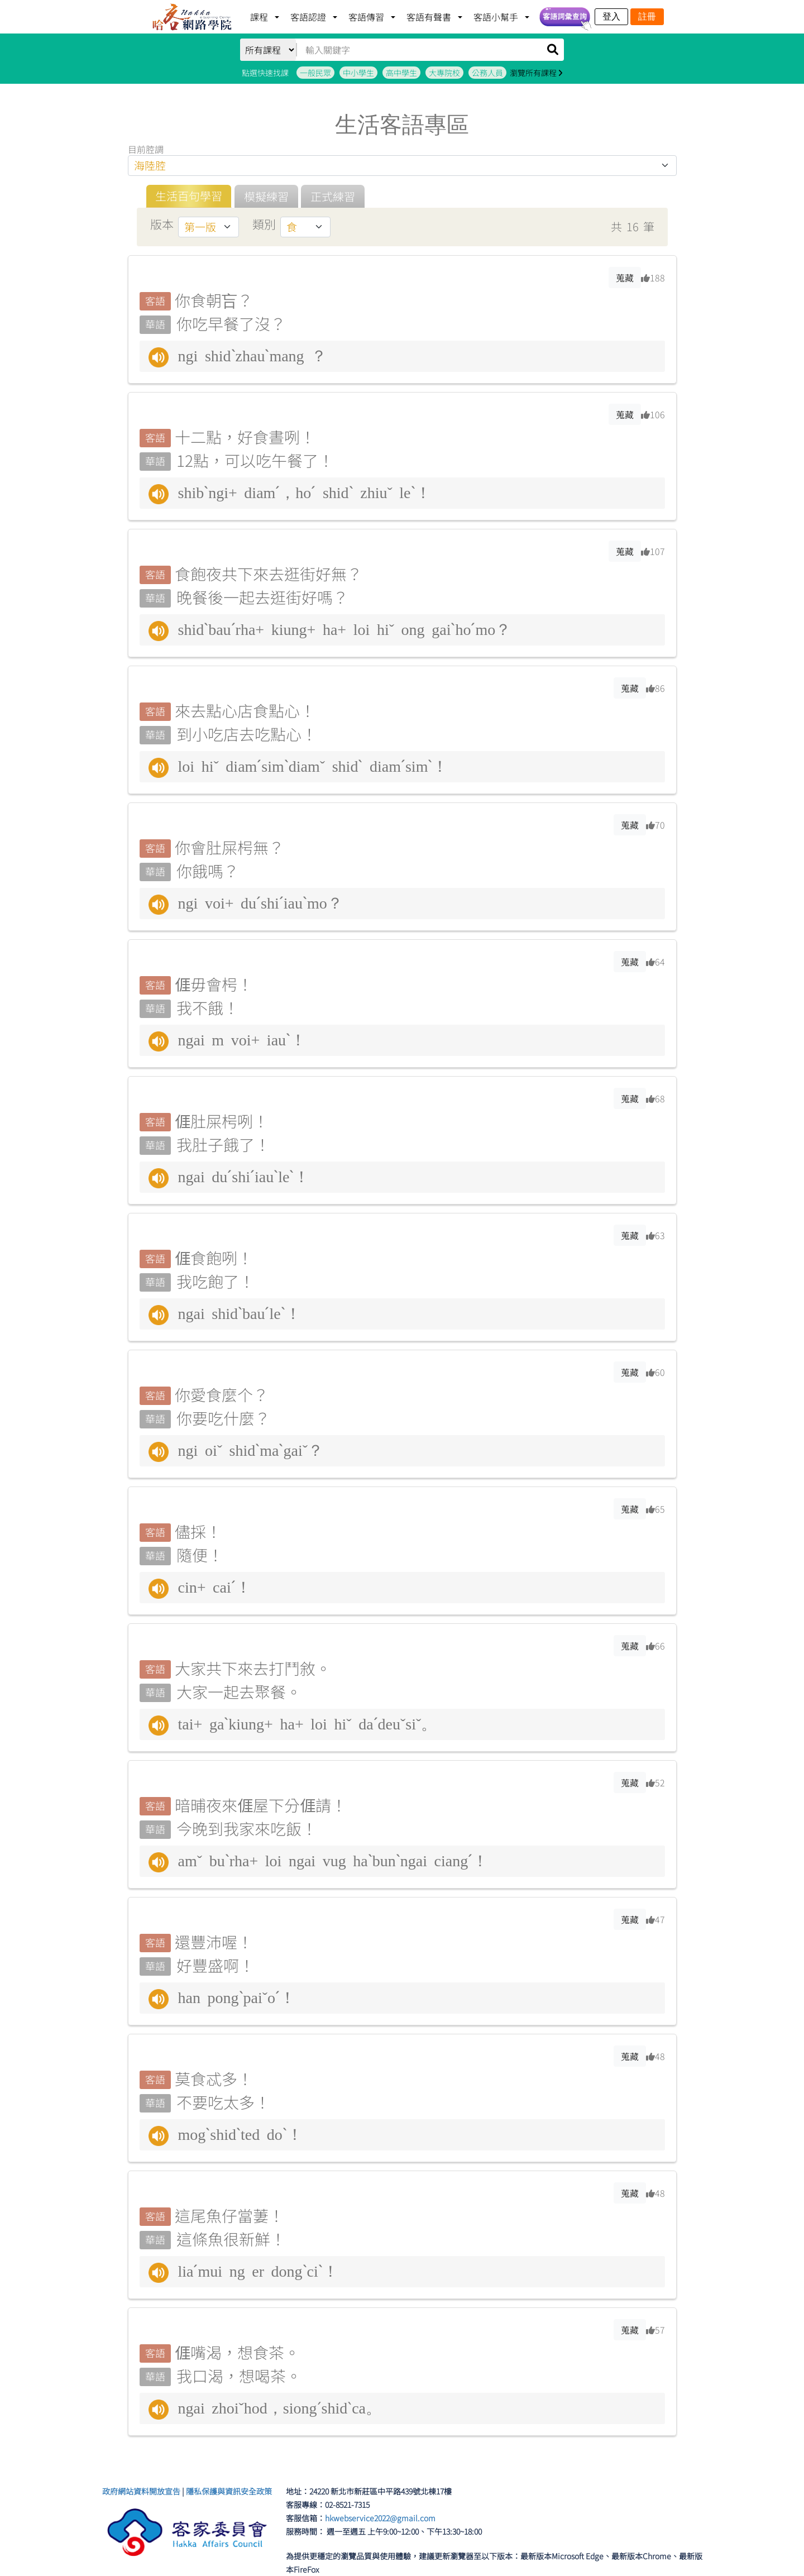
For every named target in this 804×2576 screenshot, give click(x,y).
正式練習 (332, 196)
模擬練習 (266, 196)
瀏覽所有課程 (536, 72)
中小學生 (358, 72)
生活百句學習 (188, 196)
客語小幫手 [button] (496, 16)
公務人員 (487, 72)
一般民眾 (315, 72)
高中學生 (401, 72)
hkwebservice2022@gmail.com (380, 2518)
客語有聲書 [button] (429, 16)
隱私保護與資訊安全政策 (229, 2491)
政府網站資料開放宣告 (141, 2491)
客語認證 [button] (309, 16)
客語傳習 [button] (367, 16)
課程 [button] (260, 16)
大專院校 (444, 72)
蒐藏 (625, 277)
